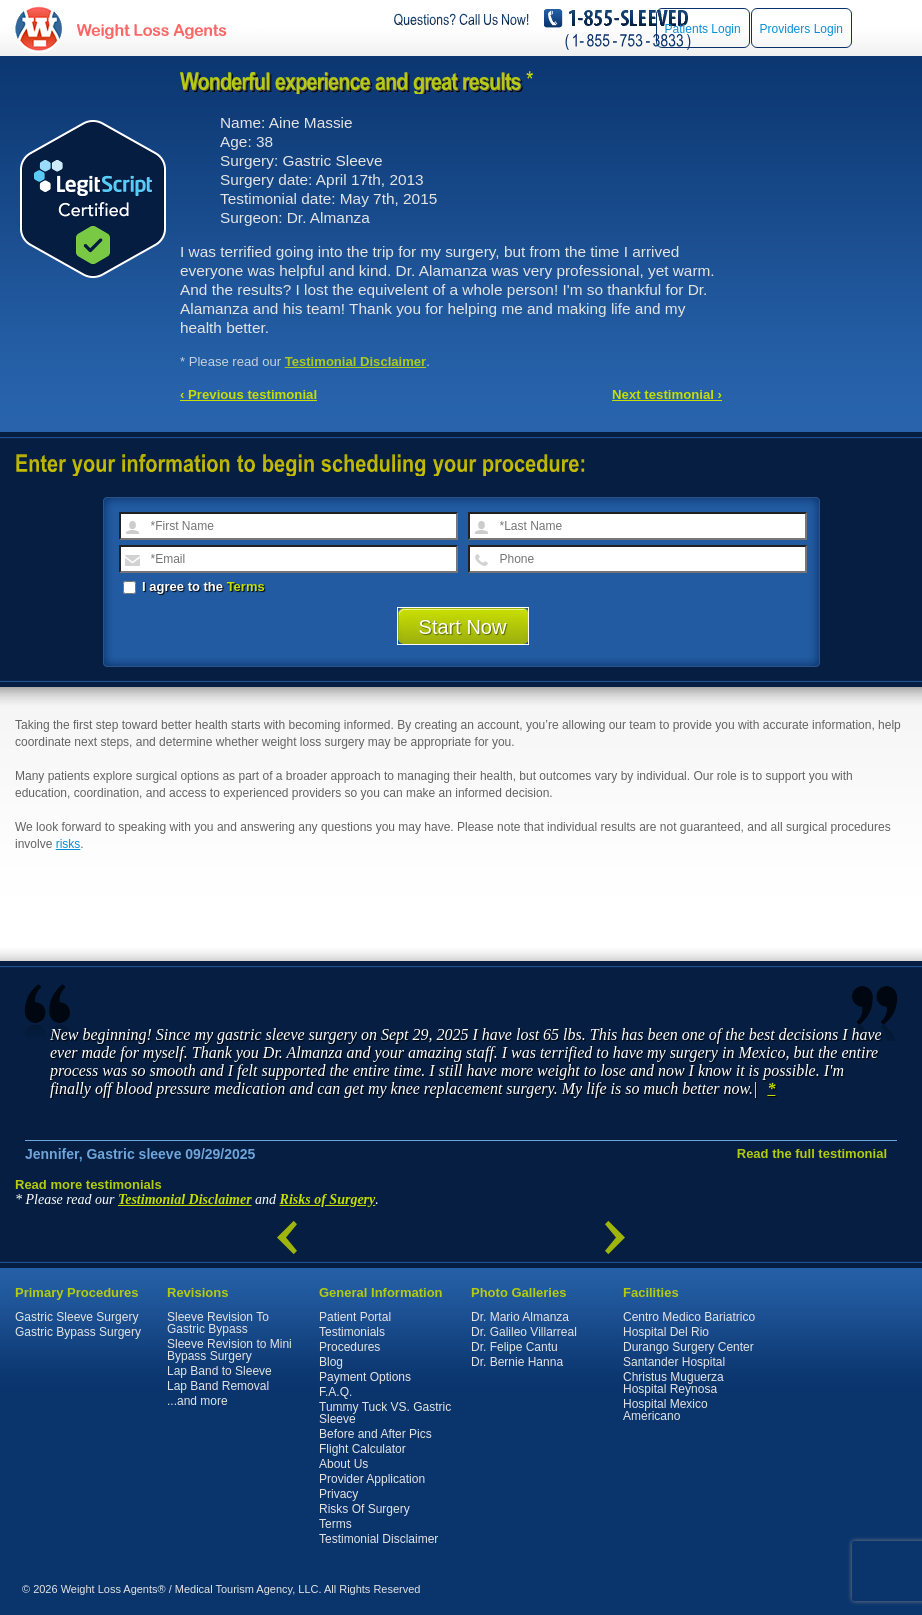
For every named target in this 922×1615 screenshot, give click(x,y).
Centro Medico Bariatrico (689, 1317)
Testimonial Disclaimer (356, 361)
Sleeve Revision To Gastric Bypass (218, 1323)
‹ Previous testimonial (248, 394)
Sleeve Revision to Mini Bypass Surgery (229, 1350)
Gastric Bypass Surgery (78, 1332)
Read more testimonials (88, 1184)
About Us (343, 1464)
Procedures (349, 1347)
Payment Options (365, 1377)
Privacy (338, 1494)
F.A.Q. (335, 1392)
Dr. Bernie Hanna (517, 1362)
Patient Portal (355, 1317)
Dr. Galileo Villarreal (524, 1332)
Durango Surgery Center (688, 1347)
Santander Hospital (674, 1362)
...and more (197, 1401)
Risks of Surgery (328, 1199)
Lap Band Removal (218, 1386)
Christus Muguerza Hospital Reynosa (673, 1383)
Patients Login (703, 29)
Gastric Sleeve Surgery (76, 1317)
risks (68, 844)
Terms (246, 586)
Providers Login (801, 29)
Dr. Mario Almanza (520, 1317)
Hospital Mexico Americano (665, 1410)
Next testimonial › (667, 394)
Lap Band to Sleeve (219, 1371)
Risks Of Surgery (364, 1509)
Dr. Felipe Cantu (514, 1347)
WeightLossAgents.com (151, 28)
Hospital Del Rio (666, 1332)
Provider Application (372, 1479)
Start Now (463, 627)
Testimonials (352, 1332)
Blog (331, 1362)
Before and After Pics (375, 1434)
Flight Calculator (362, 1449)
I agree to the (194, 586)
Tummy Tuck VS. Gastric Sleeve (385, 1413)
